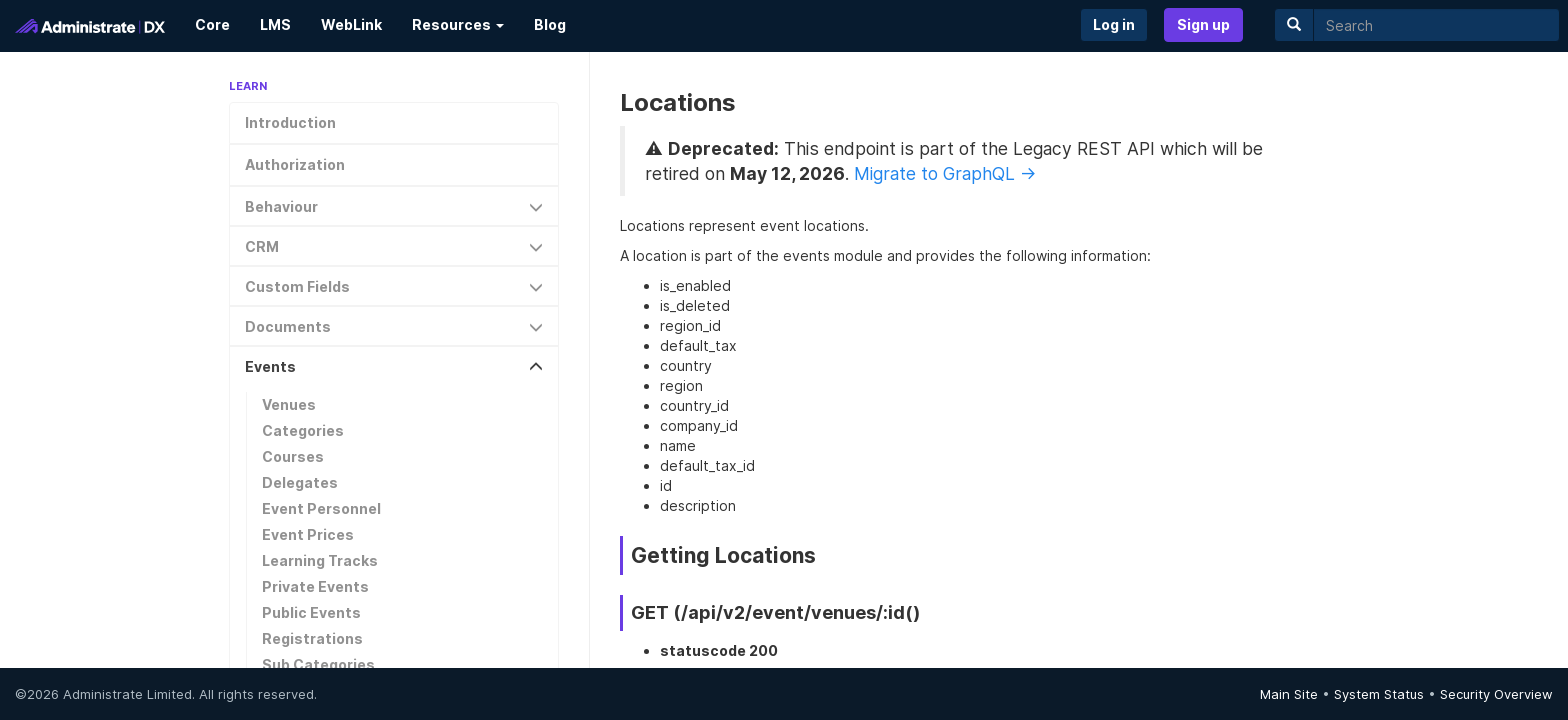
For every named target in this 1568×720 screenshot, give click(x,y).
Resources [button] (458, 24)
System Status (1379, 694)
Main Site (1289, 694)
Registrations (312, 638)
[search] (1436, 25)
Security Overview (1496, 694)
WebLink (351, 24)
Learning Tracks (320, 560)
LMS (275, 24)
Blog (550, 24)
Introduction (290, 122)
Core (212, 24)
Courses (293, 456)
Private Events (315, 586)
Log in (1114, 24)
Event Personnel (321, 508)
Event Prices (308, 534)
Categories (303, 430)
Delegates (300, 482)
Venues (289, 404)
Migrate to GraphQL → (945, 173)
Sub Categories (318, 664)
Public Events (311, 612)
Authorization (295, 164)
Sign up (1203, 24)
